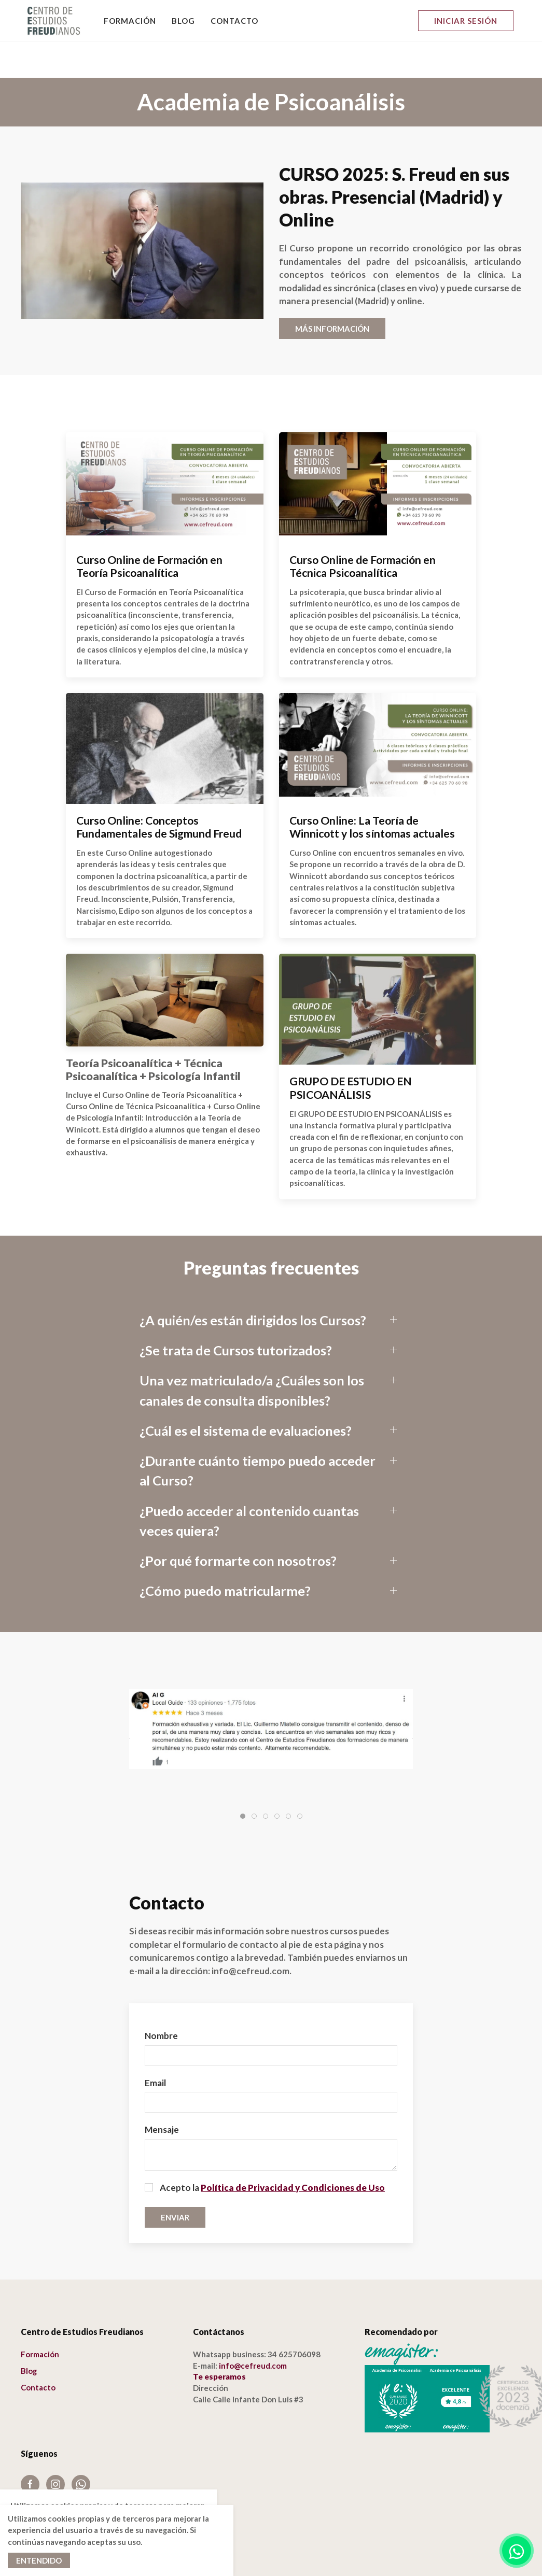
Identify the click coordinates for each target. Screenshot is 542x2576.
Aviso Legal (41, 2474)
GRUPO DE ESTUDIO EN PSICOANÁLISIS (350, 1052)
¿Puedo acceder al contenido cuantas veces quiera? (249, 1484)
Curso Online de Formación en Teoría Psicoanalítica (149, 530)
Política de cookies (55, 2488)
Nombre (161, 1999)
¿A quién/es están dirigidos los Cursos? (253, 1284)
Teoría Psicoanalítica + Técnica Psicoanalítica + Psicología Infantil (153, 1034)
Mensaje (162, 2093)
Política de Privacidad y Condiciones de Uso (293, 2151)
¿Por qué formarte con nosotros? (238, 1524)
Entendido (39, 2560)
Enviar (175, 2181)
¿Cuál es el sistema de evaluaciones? (246, 1394)
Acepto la (265, 2151)
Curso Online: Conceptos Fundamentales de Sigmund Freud (159, 791)
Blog (183, 20)
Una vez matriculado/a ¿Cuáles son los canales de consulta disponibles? (252, 1353)
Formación (130, 20)
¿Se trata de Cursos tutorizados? (236, 1314)
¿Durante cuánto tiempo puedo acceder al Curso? (258, 1434)
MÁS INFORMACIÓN (332, 292)
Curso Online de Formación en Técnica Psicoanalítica (362, 530)
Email (155, 2046)
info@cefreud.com (253, 2329)
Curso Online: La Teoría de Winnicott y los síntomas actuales (372, 791)
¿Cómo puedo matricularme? (225, 1554)
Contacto (234, 20)
